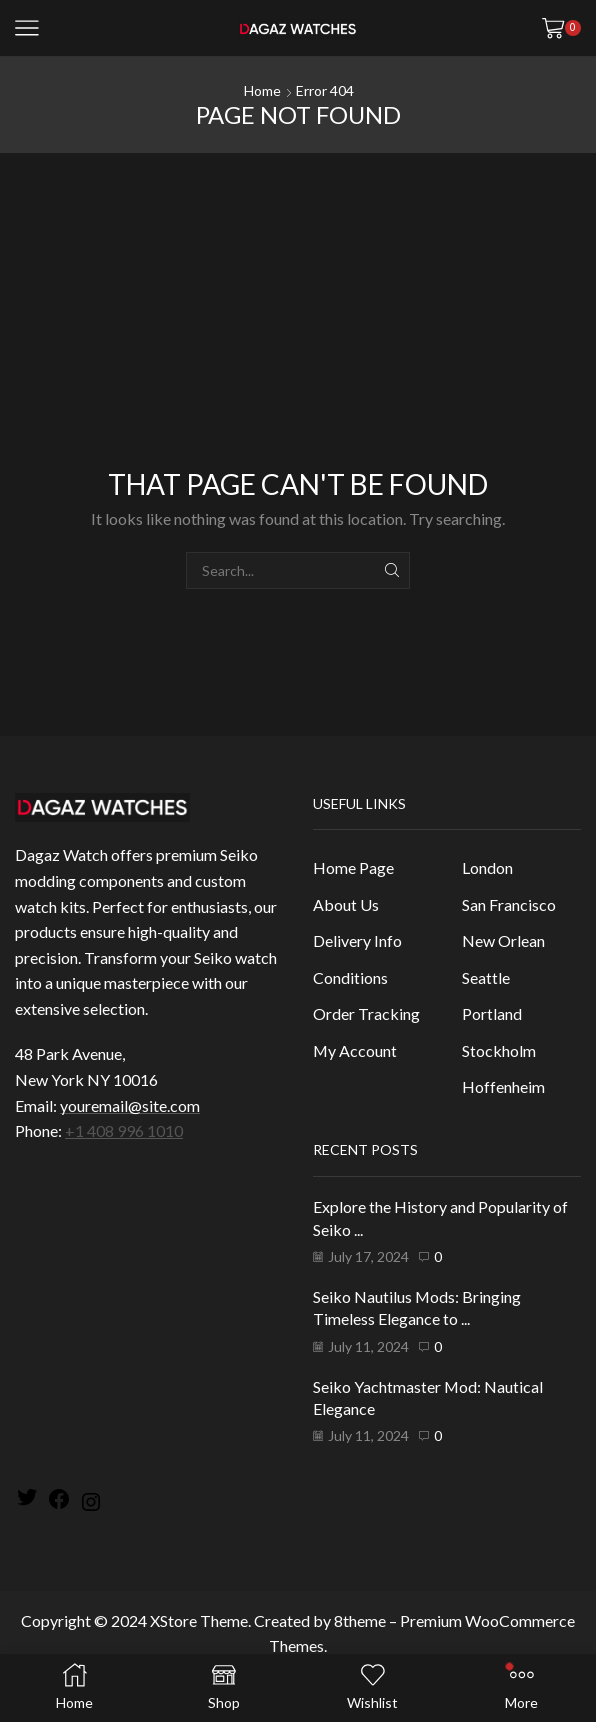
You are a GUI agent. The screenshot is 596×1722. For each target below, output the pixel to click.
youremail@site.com (130, 1105)
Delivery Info (357, 940)
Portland (492, 1013)
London (487, 867)
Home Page (353, 867)
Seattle (486, 977)
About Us (346, 904)
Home (262, 90)
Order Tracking (366, 1013)
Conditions (350, 977)
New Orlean (503, 940)
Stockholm (499, 1050)
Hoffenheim (503, 1086)
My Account (355, 1050)
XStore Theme (199, 1620)
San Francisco (509, 904)
